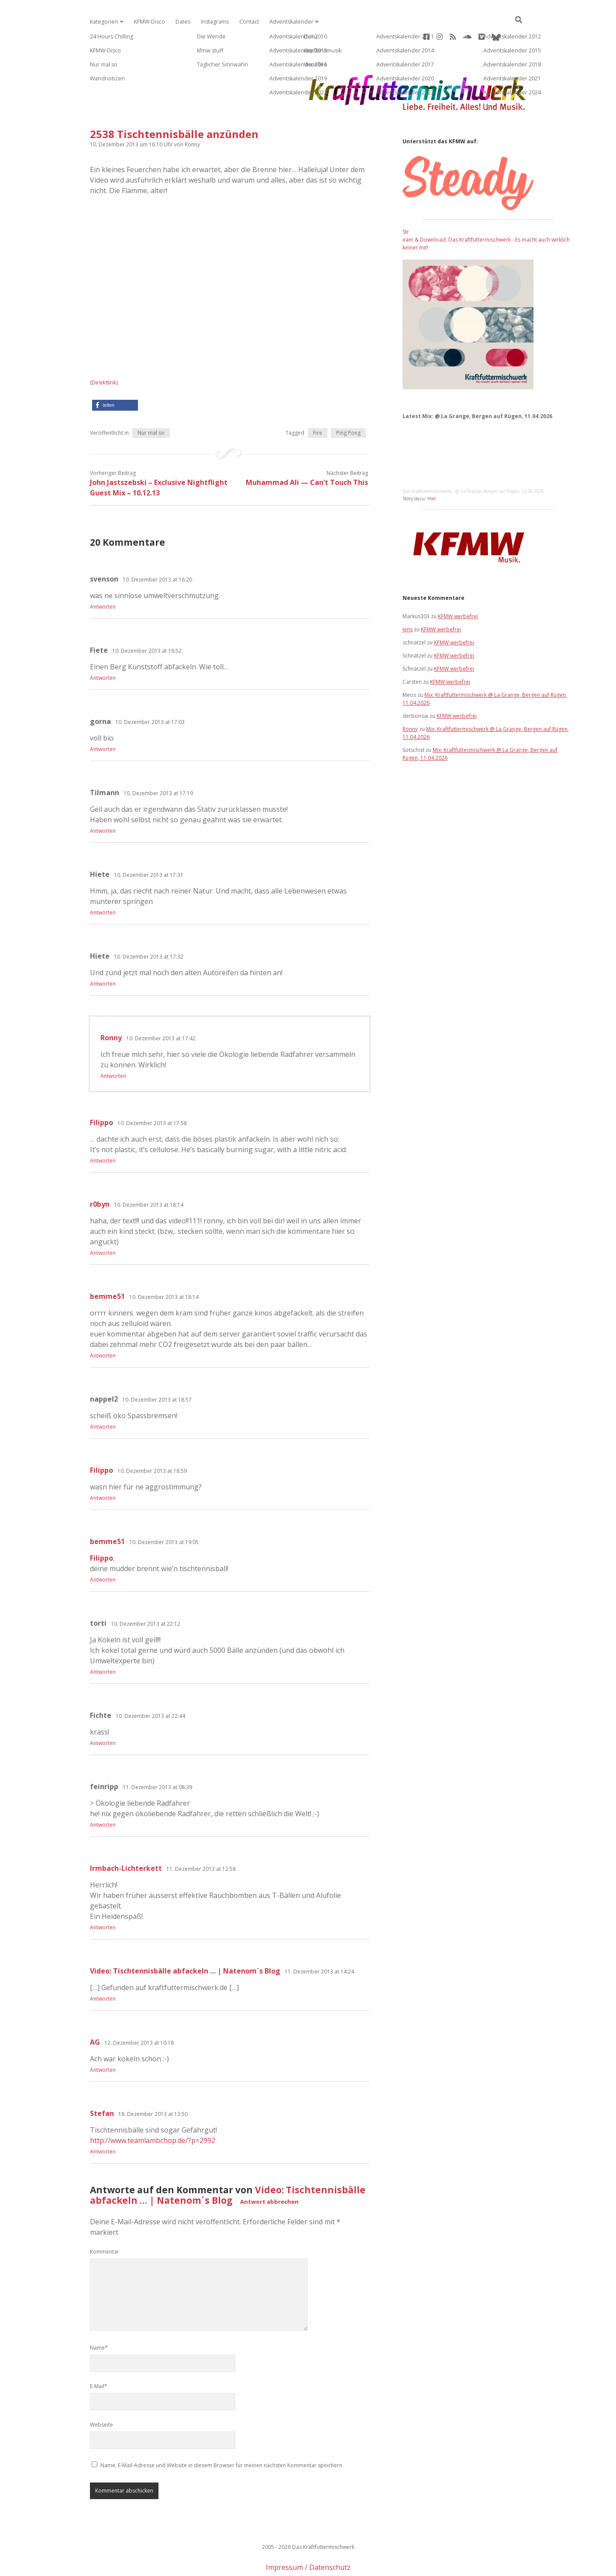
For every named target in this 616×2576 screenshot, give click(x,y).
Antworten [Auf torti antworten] (103, 1644)
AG (95, 2014)
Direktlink (104, 354)
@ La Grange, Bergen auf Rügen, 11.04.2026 (499, 463)
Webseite (101, 2396)
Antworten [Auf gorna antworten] (103, 721)
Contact (246, 21)
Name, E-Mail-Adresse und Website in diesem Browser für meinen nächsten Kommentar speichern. (222, 2437)
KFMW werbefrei (458, 588)
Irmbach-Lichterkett (126, 1840)
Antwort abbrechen (269, 2174)
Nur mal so (151, 405)
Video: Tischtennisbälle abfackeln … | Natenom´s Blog (185, 1943)
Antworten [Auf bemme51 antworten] (103, 1327)
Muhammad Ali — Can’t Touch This (307, 454)
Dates (181, 21)
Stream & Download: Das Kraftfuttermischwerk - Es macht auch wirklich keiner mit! (486, 211)
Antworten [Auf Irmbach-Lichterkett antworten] (103, 1899)
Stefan (102, 2085)
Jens (408, 601)
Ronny (111, 1009)
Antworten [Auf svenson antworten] (103, 578)
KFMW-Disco (148, 21)
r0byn (100, 1176)
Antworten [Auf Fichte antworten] (103, 1715)
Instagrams (212, 21)
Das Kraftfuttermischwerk (427, 463)
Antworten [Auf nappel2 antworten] (103, 1398)
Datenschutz (330, 2539)
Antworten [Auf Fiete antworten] (103, 650)
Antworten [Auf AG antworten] (103, 2042)
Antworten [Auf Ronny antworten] (113, 1048)
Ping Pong (348, 405)
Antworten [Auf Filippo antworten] (103, 1132)
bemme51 (107, 1268)
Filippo (101, 1094)
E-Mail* (98, 2358)
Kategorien (103, 21)
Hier (431, 470)
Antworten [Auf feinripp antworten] (103, 1796)
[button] (115, 377)
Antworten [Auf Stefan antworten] (103, 2123)
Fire (317, 405)
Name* (99, 2319)
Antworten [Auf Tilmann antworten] (103, 803)
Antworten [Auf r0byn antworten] (103, 1225)
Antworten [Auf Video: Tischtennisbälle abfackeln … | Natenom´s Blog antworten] (103, 1970)
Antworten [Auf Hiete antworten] (103, 884)
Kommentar (104, 2223)
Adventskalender (287, 21)
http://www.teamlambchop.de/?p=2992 (152, 2112)
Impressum (284, 2539)
